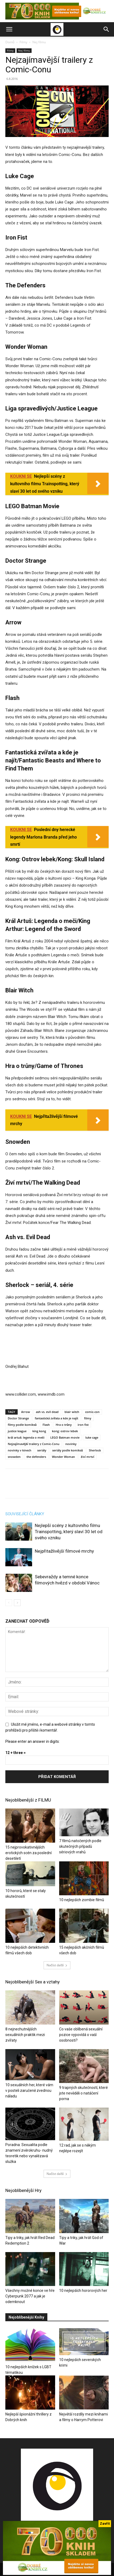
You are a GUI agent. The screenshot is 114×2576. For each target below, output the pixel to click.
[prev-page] (8, 1602)
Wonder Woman (63, 1457)
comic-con (92, 1412)
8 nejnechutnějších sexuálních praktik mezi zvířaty (25, 2034)
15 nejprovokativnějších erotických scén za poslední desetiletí (28, 1853)
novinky (71, 1444)
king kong (39, 1431)
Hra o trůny (64, 1425)
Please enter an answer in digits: (32, 1741)
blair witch (71, 1412)
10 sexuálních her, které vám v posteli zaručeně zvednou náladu (29, 2090)
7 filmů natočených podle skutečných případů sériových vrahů (80, 1846)
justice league (17, 1431)
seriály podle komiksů (67, 1450)
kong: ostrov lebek (65, 1431)
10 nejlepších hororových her (83, 2290)
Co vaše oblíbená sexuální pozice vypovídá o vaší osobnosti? (80, 2034)
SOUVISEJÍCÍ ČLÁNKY (24, 1514)
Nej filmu (39, 42)
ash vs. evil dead (47, 1412)
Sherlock (95, 1450)
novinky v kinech (19, 1450)
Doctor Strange (18, 1418)
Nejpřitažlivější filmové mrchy (64, 1551)
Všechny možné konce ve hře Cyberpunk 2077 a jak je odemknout (30, 2296)
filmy (87, 1418)
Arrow (25, 1412)
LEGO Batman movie (64, 1437)
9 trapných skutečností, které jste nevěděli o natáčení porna (83, 2093)
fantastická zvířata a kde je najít (56, 1418)
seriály (41, 1450)
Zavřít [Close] (105, 2524)
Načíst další (57, 1965)
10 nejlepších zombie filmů (81, 1900)
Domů (9, 42)
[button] (9, 29)
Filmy (23, 42)
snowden (14, 1457)
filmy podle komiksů (22, 1425)
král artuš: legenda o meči (26, 1437)
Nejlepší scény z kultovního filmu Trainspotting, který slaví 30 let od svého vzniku (68, 1531)
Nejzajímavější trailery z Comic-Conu (33, 1444)
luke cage (91, 1437)
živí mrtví (87, 1457)
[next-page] (17, 1602)
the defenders (36, 1457)
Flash (46, 1425)
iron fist (83, 1425)
